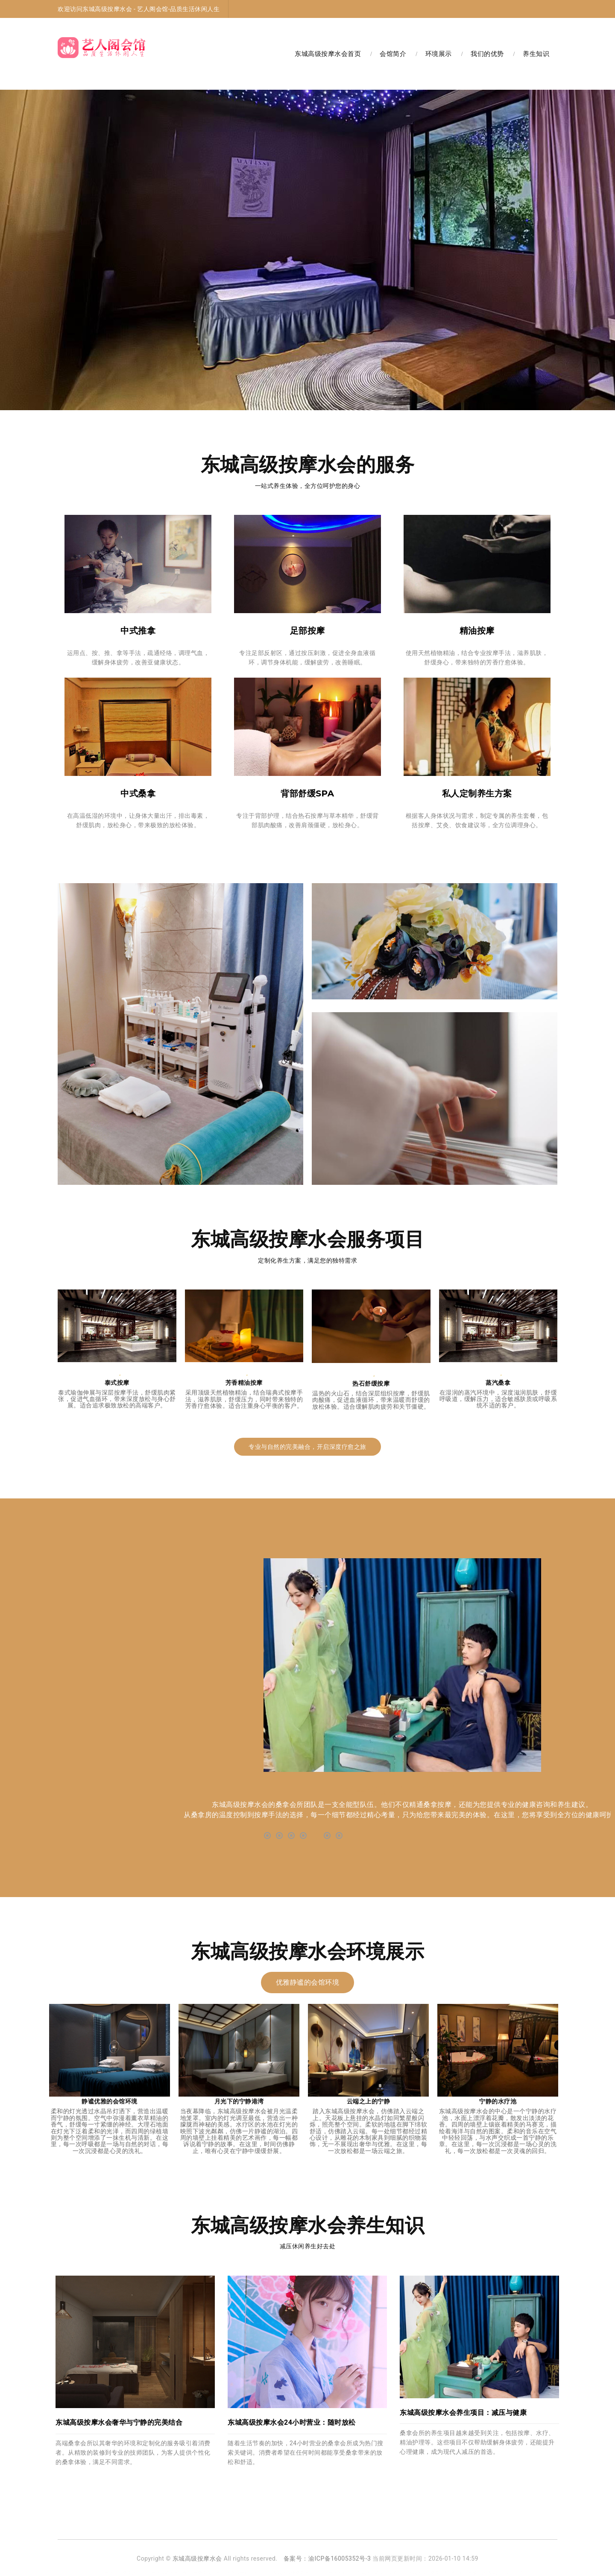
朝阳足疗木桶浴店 (468, 2572)
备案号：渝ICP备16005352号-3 (327, 2558)
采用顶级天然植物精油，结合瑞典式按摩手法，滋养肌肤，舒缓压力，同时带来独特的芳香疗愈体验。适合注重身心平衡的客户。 (244, 1399)
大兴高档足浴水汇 (244, 2572)
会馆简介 (393, 54)
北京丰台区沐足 (331, 2572)
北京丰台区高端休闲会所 (162, 2572)
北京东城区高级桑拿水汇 (288, 2572)
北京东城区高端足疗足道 (373, 2572)
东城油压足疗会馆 (506, 2572)
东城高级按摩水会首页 (328, 54)
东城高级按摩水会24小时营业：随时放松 (292, 2422)
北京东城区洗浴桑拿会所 (424, 2572)
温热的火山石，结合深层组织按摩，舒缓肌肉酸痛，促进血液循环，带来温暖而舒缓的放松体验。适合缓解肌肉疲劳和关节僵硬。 (371, 1400)
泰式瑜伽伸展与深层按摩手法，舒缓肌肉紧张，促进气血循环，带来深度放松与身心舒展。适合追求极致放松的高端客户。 (117, 1399)
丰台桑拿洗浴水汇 (207, 2572)
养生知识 (536, 54)
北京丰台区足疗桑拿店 (113, 2572)
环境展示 (438, 54)
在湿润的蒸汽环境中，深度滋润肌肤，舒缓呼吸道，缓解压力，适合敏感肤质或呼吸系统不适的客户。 (498, 1399)
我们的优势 (487, 54)
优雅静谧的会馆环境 (308, 1982)
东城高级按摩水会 (197, 2558)
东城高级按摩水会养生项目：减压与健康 (463, 2413)
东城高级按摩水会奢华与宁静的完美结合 (119, 2422)
